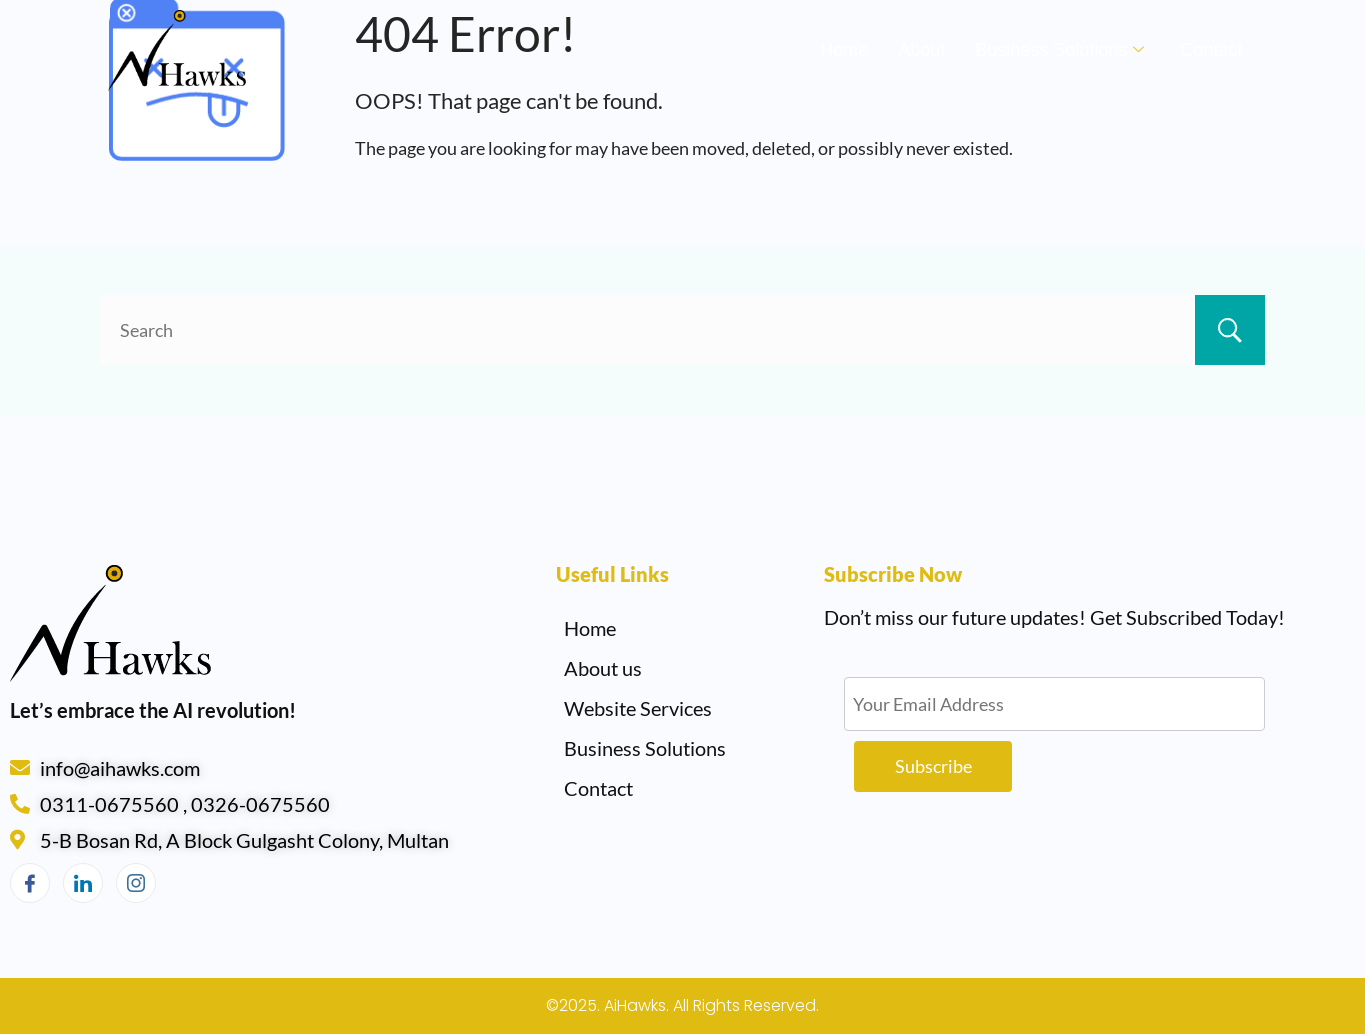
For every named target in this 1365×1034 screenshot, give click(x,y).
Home (844, 50)
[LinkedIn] (83, 883)
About (921, 50)
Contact (1211, 50)
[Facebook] (30, 883)
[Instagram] (136, 883)
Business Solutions (1059, 50)
